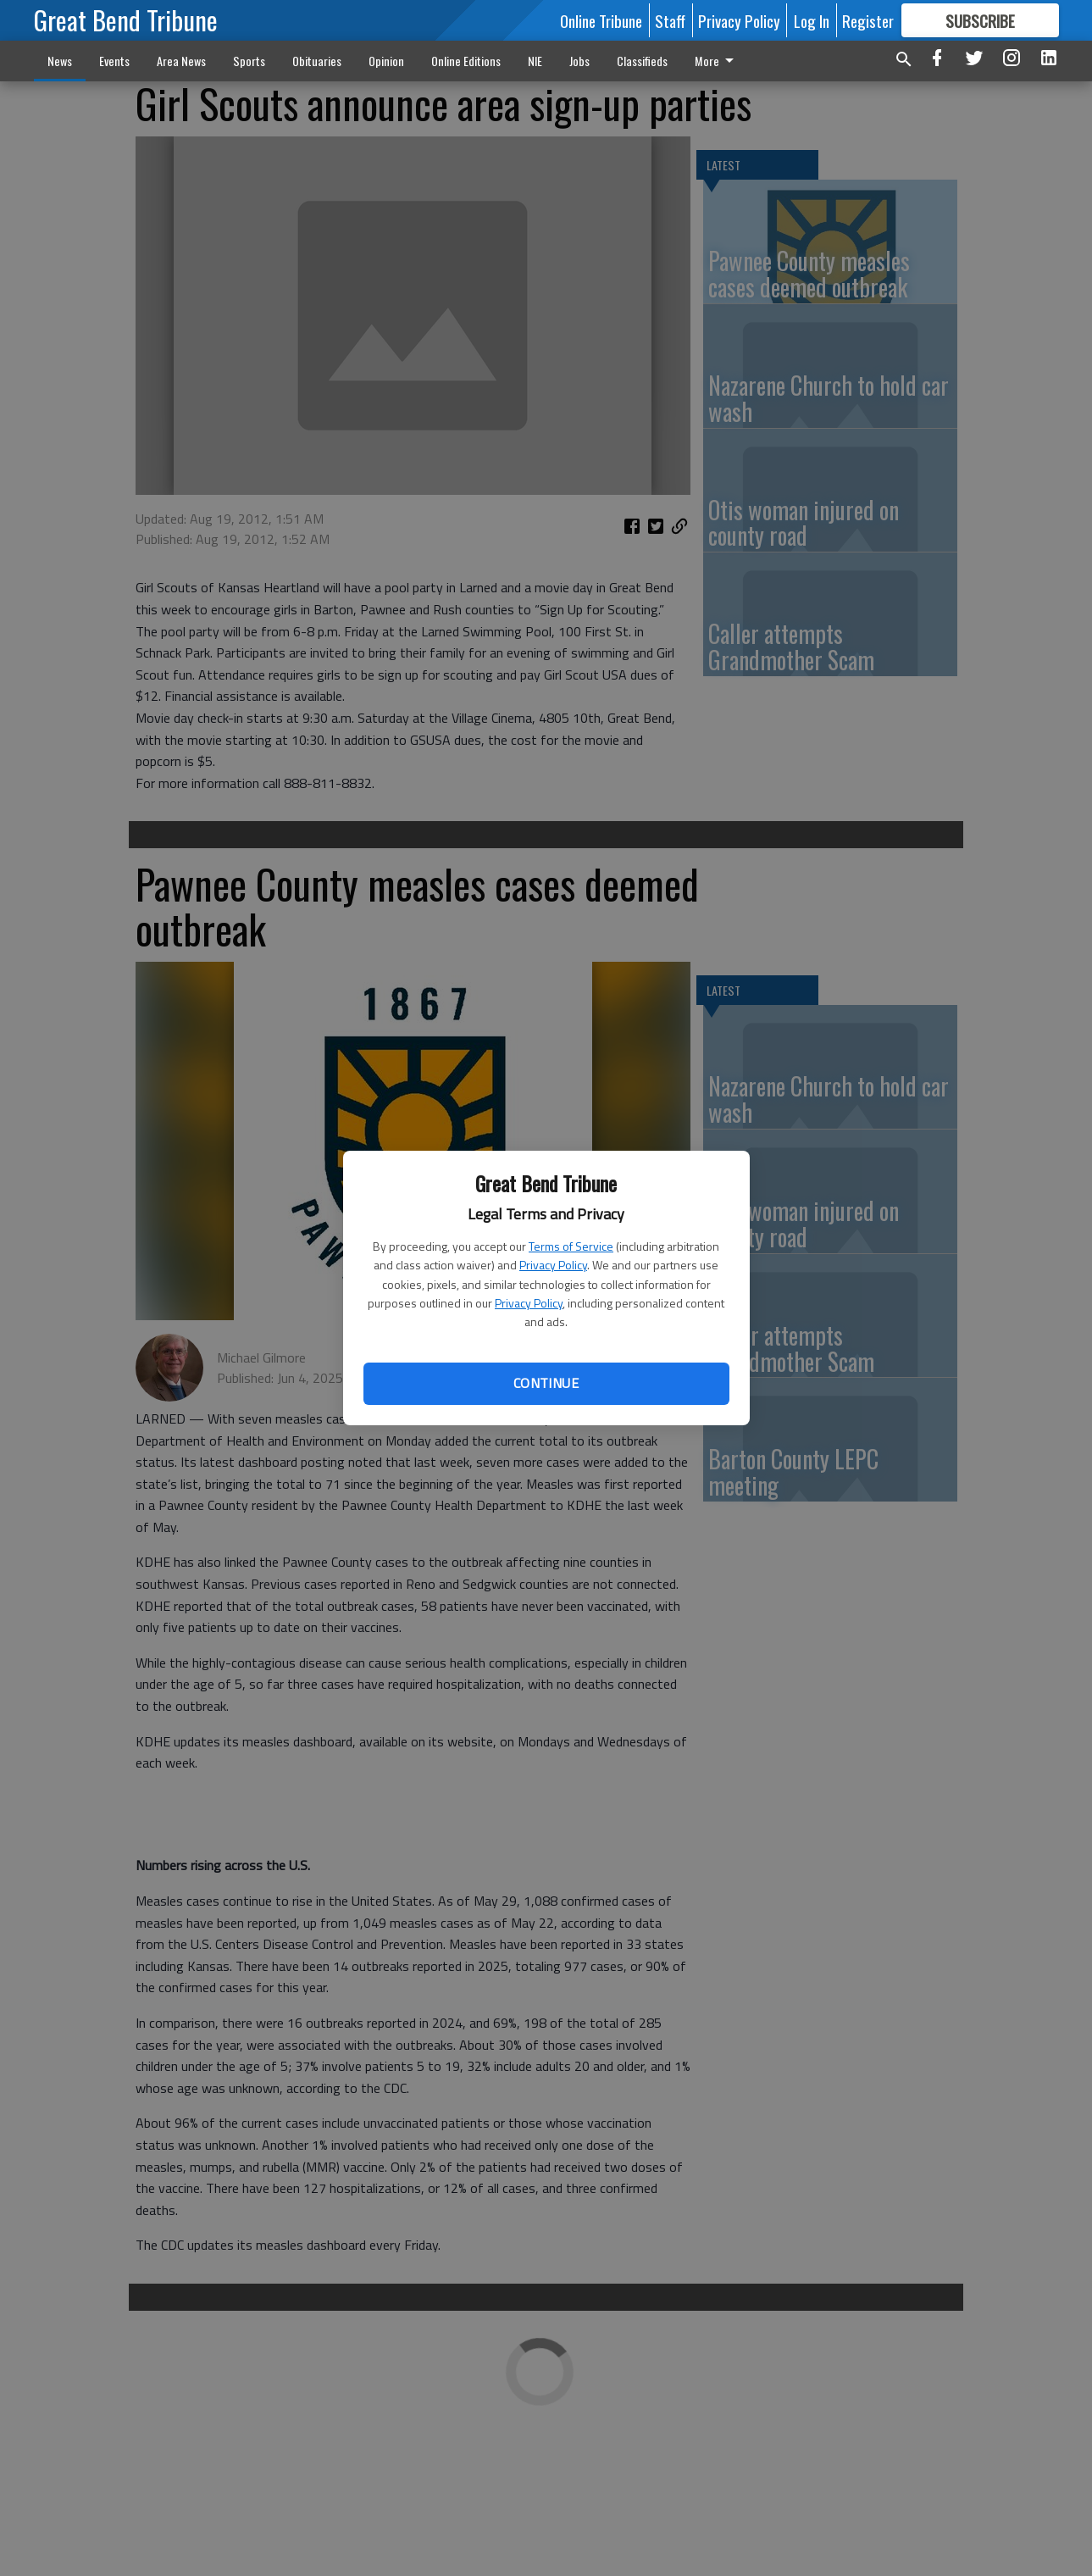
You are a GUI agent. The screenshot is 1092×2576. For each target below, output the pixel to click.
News (59, 60)
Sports (249, 60)
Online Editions (466, 60)
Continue (546, 1383)
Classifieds (642, 60)
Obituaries (316, 60)
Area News (181, 60)
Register (868, 20)
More (717, 60)
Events (114, 60)
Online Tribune (601, 20)
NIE (535, 60)
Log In (811, 20)
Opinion (386, 60)
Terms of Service (571, 1246)
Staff (670, 20)
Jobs (579, 60)
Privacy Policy (553, 1265)
